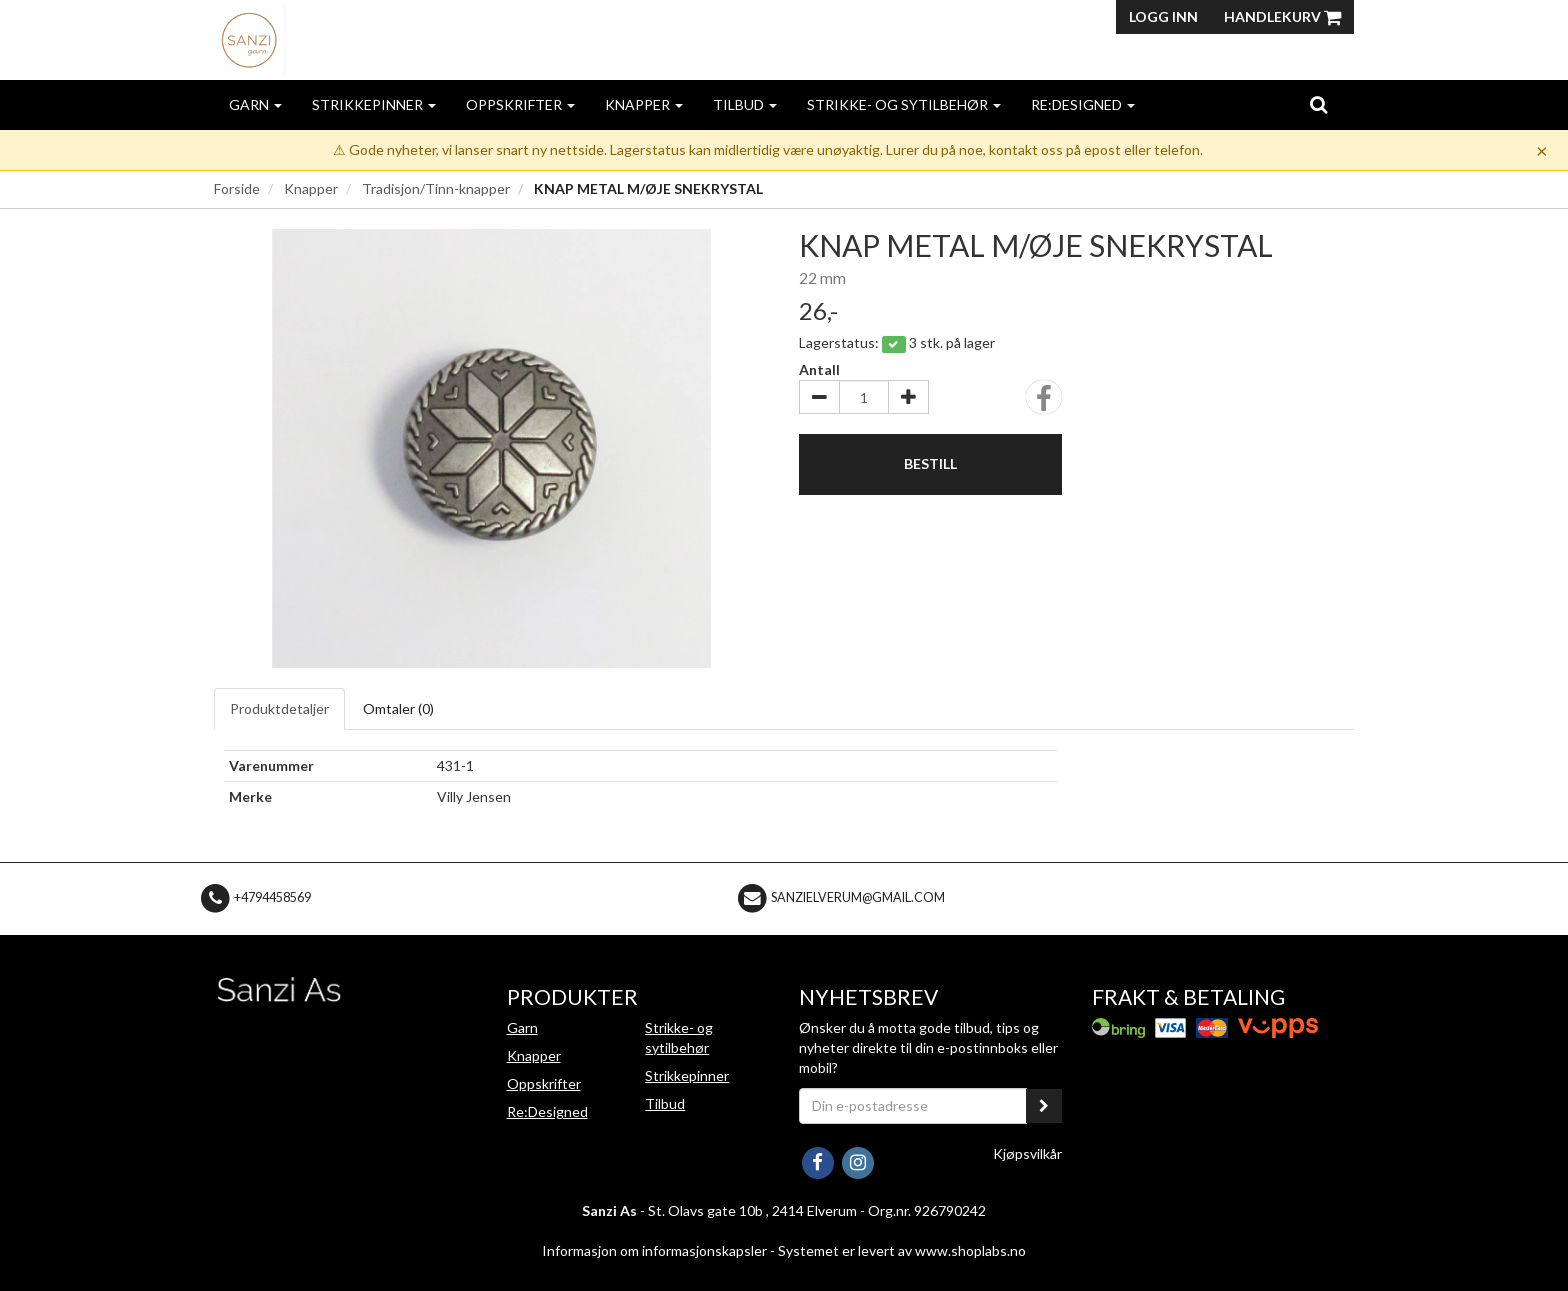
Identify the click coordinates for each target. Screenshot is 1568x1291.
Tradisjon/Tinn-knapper (436, 188)
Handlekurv (1282, 16)
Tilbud (745, 104)
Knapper (644, 104)
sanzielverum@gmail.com (858, 897)
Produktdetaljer (279, 708)
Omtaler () (398, 708)
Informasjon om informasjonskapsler (654, 1250)
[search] (1318, 104)
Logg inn (1163, 16)
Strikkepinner (374, 104)
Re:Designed (1083, 104)
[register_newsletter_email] (1044, 1106)
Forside (237, 188)
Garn (255, 104)
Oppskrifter (520, 104)
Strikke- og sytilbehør (904, 104)
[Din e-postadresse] (913, 1106)
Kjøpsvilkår (1027, 1153)
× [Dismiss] (1542, 150)
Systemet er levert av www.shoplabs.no (902, 1250)
